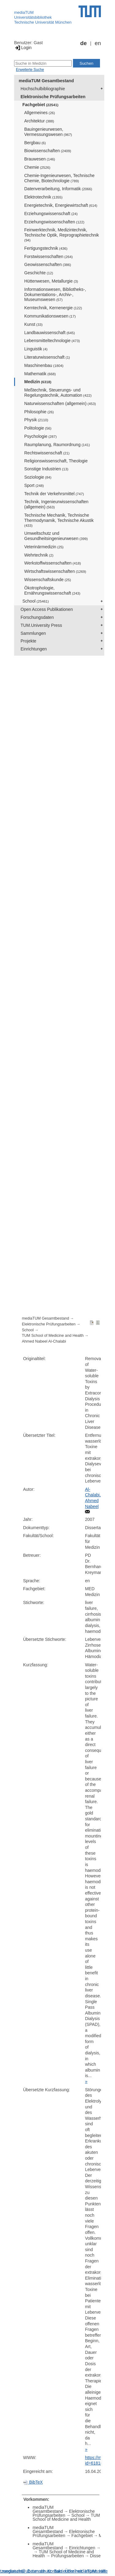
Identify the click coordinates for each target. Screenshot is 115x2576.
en (98, 43)
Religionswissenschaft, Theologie (56, 460)
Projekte (28, 640)
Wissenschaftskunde (47, 579)
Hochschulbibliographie (43, 88)
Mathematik (40, 373)
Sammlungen (33, 633)
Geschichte (38, 272)
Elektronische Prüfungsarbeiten (53, 96)
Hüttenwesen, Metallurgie (51, 281)
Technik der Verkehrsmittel (54, 493)
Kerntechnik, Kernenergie (53, 307)
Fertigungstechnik (45, 248)
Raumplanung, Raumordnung (57, 444)
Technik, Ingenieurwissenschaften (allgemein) (56, 504)
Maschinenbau (43, 365)
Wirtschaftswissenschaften (55, 571)
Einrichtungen (34, 648)
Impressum (95, 2571)
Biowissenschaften (47, 150)
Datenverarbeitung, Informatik (58, 188)
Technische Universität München (42, 22)
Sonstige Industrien (46, 468)
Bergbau (35, 142)
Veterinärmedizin (43, 546)
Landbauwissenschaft (49, 332)
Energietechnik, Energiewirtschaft (60, 205)
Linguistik (36, 348)
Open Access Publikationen (47, 609)
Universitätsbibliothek (33, 17)
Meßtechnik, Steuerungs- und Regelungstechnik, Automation (58, 393)
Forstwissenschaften (48, 256)
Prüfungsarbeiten (67, 2555)
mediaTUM (24, 12)
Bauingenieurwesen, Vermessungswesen (48, 132)
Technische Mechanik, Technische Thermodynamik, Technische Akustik (59, 520)
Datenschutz (39, 2571)
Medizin (37, 381)
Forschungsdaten (37, 617)
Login (23, 47)
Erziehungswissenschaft (51, 213)
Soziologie (38, 477)
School (35, 601)
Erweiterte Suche (30, 69)
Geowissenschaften (47, 264)
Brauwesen (39, 158)
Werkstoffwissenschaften (52, 563)
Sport (34, 485)
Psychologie (40, 436)
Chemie (37, 167)
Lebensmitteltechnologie (52, 340)
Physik (36, 419)
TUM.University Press (41, 625)
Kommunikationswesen (50, 316)
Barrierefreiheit (68, 2571)
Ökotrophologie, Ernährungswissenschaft (52, 590)
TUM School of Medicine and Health (53, 1335)
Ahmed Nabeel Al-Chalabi (44, 1341)
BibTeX (33, 2482)
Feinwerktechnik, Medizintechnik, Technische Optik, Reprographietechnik (61, 234)
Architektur (39, 120)
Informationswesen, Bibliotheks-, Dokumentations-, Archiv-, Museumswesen (55, 294)
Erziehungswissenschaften (54, 221)
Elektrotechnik (43, 197)
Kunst (33, 324)
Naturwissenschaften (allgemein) (60, 403)
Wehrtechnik (38, 555)
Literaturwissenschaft (47, 357)
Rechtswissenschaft (47, 452)
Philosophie (39, 411)
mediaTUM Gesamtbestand (46, 80)
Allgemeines (39, 112)
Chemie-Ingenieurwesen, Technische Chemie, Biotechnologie (59, 178)
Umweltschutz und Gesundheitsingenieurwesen (56, 536)
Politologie (38, 428)
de (83, 43)
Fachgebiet (40, 104)
